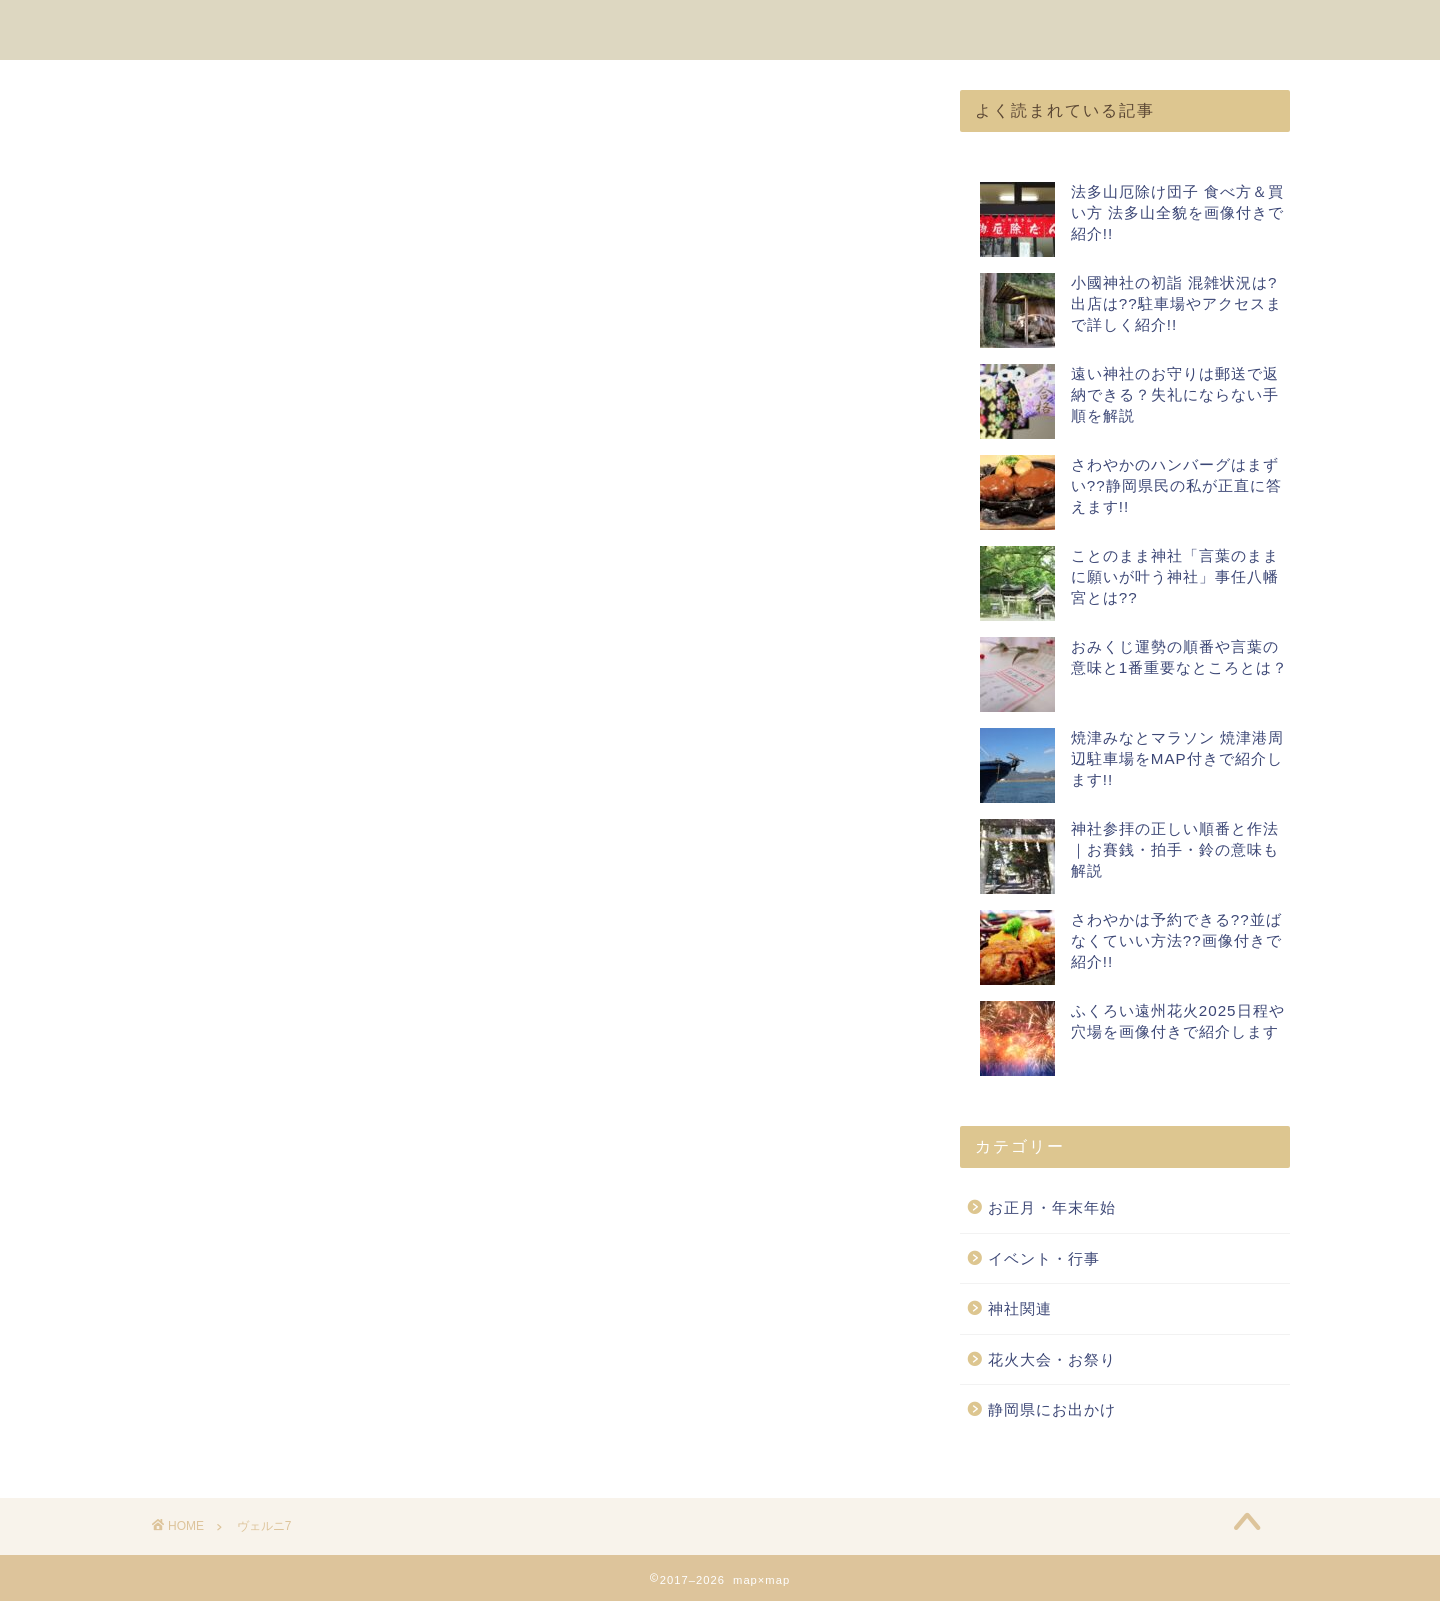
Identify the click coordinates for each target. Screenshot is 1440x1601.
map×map (201, 28)
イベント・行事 (1044, 1258)
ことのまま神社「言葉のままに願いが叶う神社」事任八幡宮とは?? (1175, 577)
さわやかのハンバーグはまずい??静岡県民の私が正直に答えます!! (1176, 486)
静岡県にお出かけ (1052, 1410)
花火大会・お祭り (1052, 1359)
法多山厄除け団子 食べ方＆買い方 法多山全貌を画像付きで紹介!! (1177, 213)
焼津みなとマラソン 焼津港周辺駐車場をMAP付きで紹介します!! (1177, 759)
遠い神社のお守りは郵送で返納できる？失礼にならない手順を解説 (1175, 395)
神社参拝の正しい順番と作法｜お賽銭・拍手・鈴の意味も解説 (1175, 850)
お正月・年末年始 (1052, 1208)
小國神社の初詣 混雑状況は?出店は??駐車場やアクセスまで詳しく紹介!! (1176, 304)
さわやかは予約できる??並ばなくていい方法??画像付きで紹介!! (1176, 941)
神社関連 (1020, 1309)
